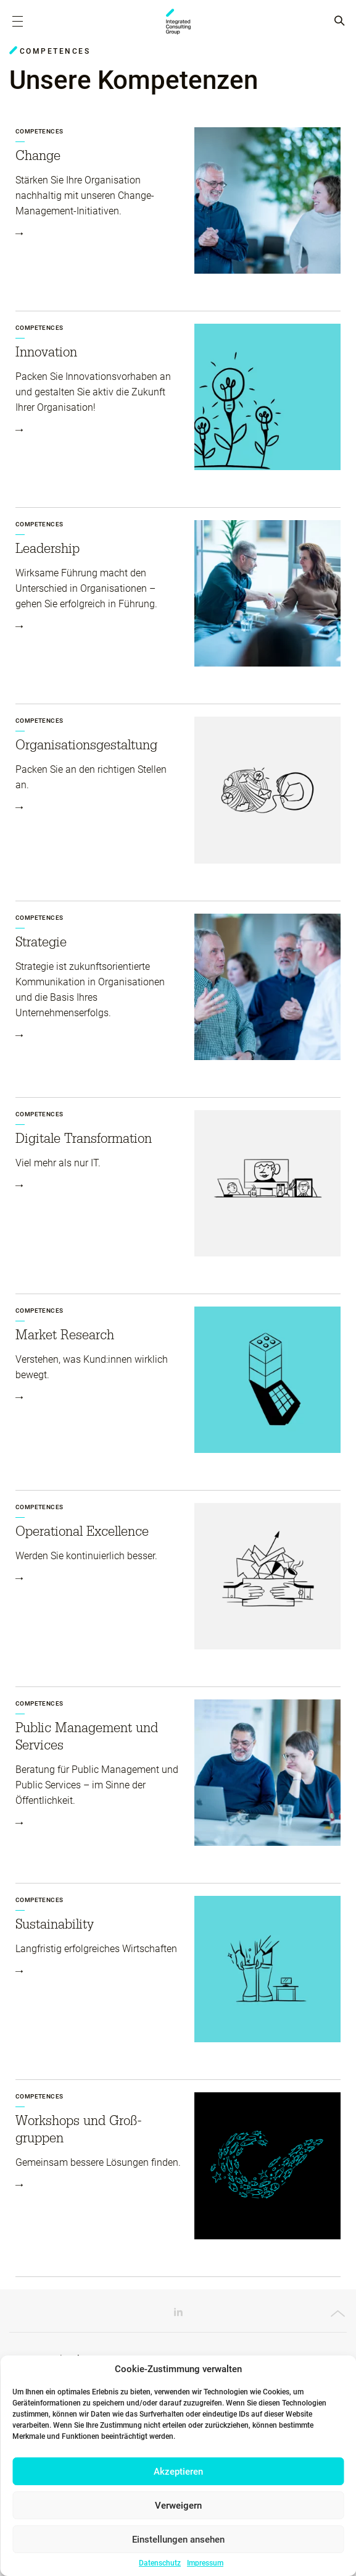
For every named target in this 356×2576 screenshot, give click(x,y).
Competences (39, 131)
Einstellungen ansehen (178, 2539)
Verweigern (178, 2505)
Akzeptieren (178, 2471)
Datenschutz (160, 2563)
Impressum (205, 2563)
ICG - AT (178, 22)
